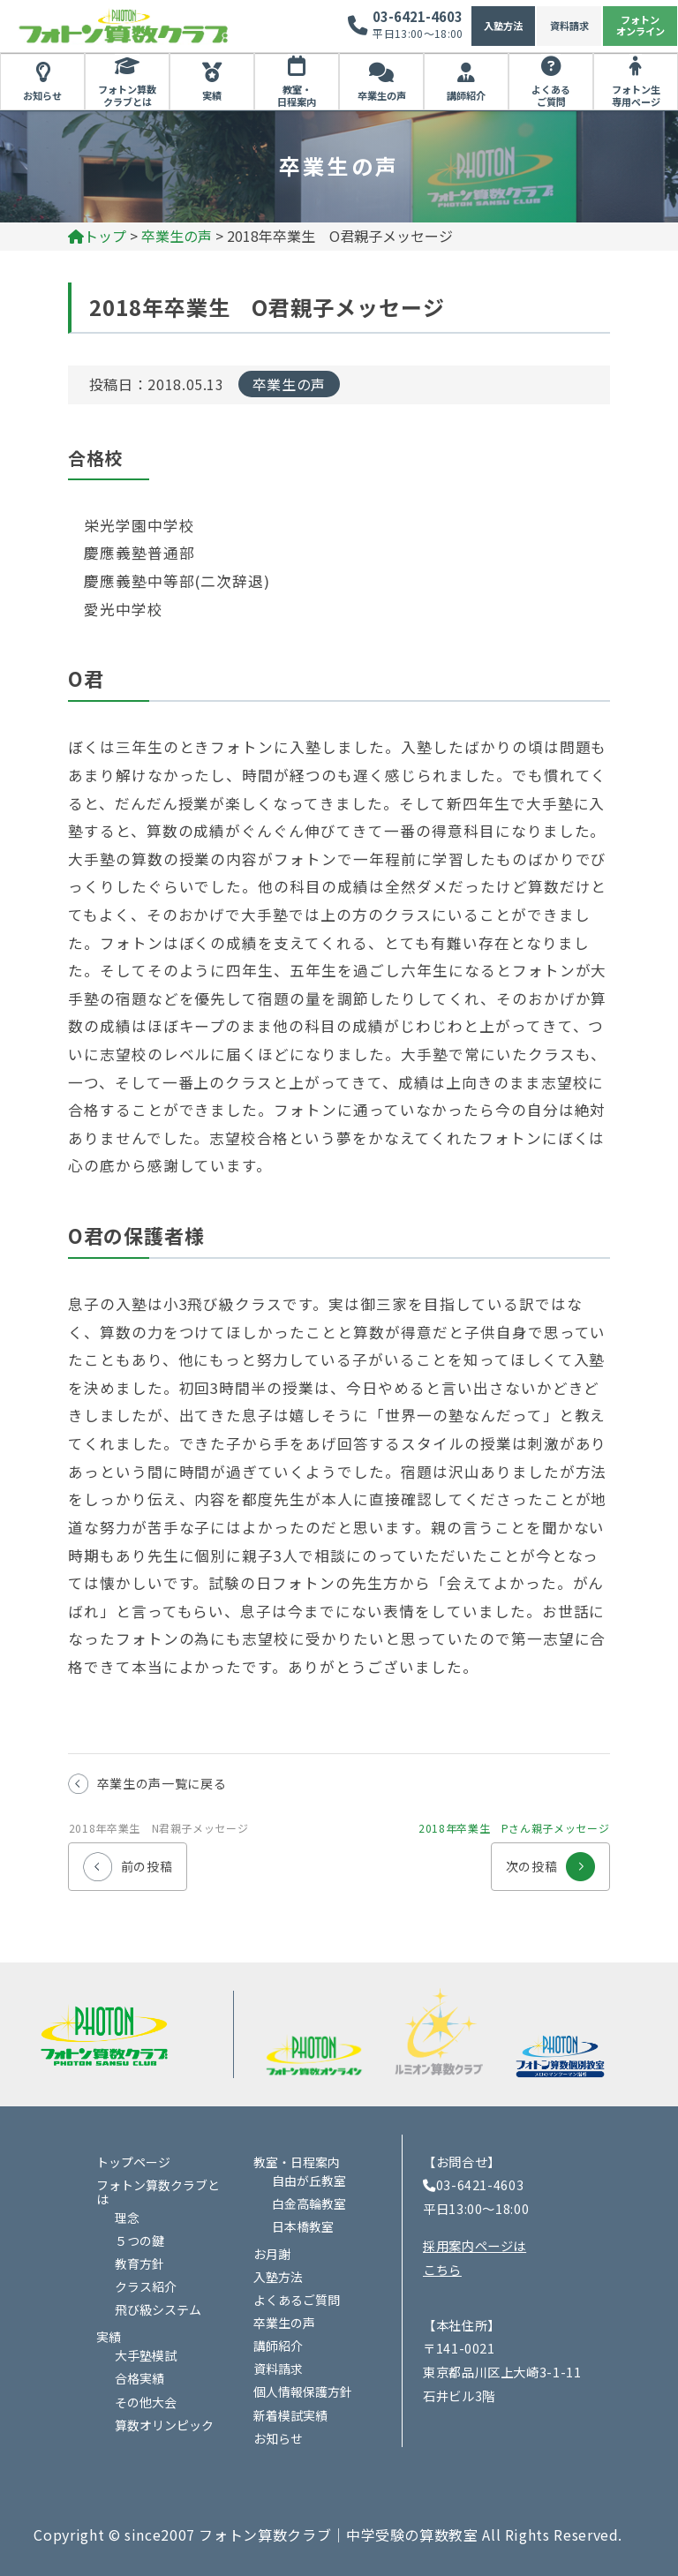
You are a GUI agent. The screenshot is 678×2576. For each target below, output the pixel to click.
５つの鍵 (139, 2240)
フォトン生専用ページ (636, 95)
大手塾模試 (146, 2355)
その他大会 (146, 2402)
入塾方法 (503, 26)
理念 (127, 2217)
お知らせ (42, 95)
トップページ (133, 2162)
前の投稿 (128, 1858)
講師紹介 (466, 95)
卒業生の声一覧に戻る (161, 1783)
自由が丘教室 (309, 2180)
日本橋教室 (303, 2226)
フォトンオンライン (640, 25)
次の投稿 (550, 1858)
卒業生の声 (382, 95)
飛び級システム (158, 2309)
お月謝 (271, 2254)
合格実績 (139, 2378)
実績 (212, 95)
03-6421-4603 (418, 16)
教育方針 (139, 2263)
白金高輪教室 (309, 2203)
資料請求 (569, 26)
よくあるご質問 (550, 95)
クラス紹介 (146, 2286)
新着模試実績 (290, 2415)
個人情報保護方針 (302, 2391)
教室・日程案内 (296, 95)
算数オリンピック (164, 2425)
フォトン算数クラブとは (127, 95)
